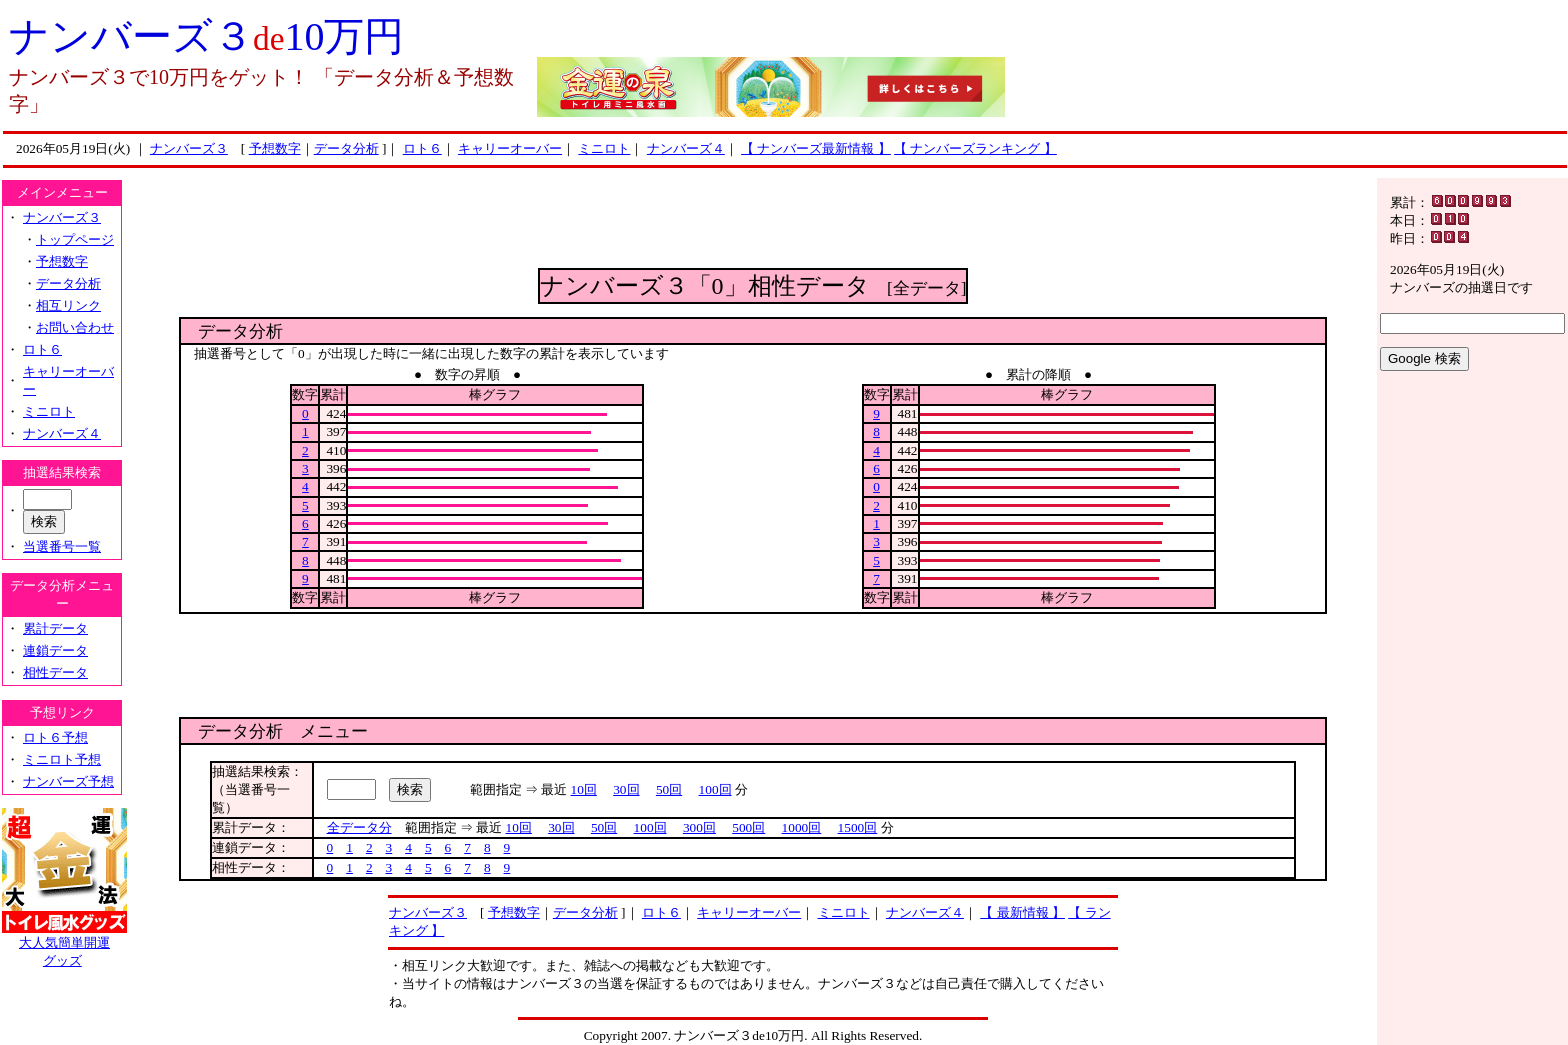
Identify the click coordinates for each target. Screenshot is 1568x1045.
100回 (715, 789)
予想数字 (275, 148)
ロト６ (422, 148)
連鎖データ (55, 650)
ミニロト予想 (62, 759)
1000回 (802, 827)
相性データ (55, 672)
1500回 (858, 827)
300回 (699, 827)
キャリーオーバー (510, 148)
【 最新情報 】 (1022, 912)
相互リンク (68, 305)
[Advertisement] (753, 223)
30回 (626, 789)
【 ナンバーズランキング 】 (975, 148)
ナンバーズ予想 (68, 781)
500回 (748, 827)
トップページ (75, 239)
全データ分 (359, 827)
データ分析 (346, 148)
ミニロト (604, 148)
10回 (584, 789)
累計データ (55, 628)
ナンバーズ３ (189, 148)
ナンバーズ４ (686, 148)
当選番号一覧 (62, 546)
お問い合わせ (75, 327)
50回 (669, 789)
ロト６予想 (55, 737)
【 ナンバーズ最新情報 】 (816, 148)
